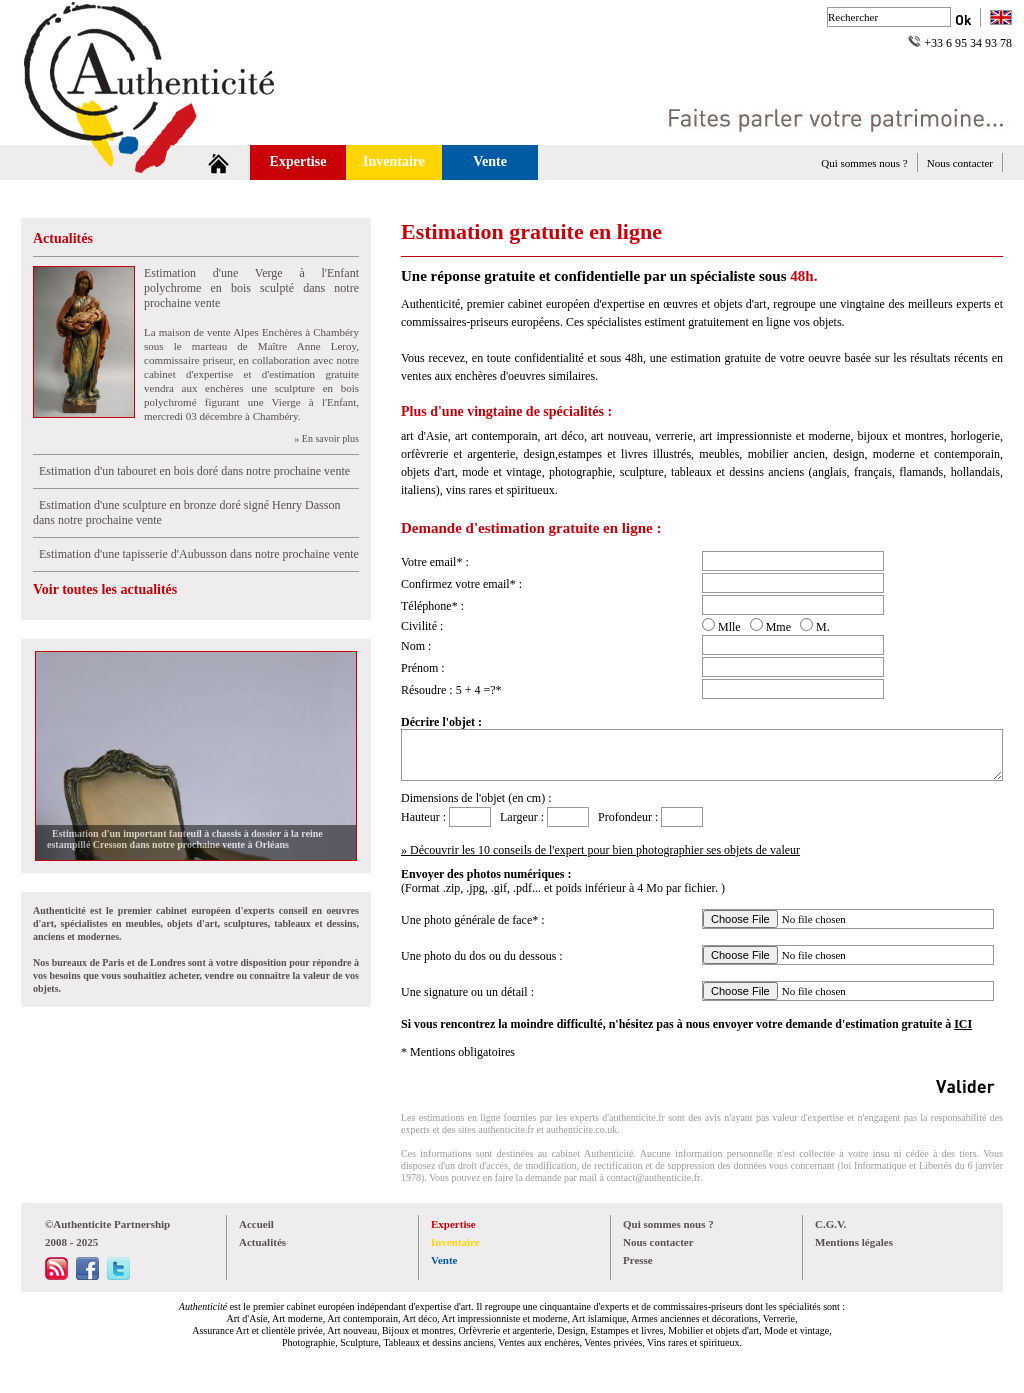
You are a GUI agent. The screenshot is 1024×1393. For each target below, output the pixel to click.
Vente (490, 161)
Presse (638, 1260)
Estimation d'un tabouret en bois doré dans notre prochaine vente (191, 471)
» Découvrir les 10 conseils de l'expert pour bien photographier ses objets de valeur (600, 850)
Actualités (63, 238)
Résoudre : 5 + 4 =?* (451, 690)
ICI (963, 1024)
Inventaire (394, 161)
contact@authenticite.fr (652, 1177)
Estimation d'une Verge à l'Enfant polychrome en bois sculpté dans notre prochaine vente (251, 288)
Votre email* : (435, 562)
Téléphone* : (432, 606)
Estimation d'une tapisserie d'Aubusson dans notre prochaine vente (196, 554)
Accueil (256, 1224)
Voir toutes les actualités (105, 589)
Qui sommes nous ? (864, 163)
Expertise (298, 161)
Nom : (416, 646)
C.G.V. (830, 1224)
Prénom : (423, 668)
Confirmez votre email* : (461, 584)
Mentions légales (854, 1242)
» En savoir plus (326, 438)
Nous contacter (960, 163)
